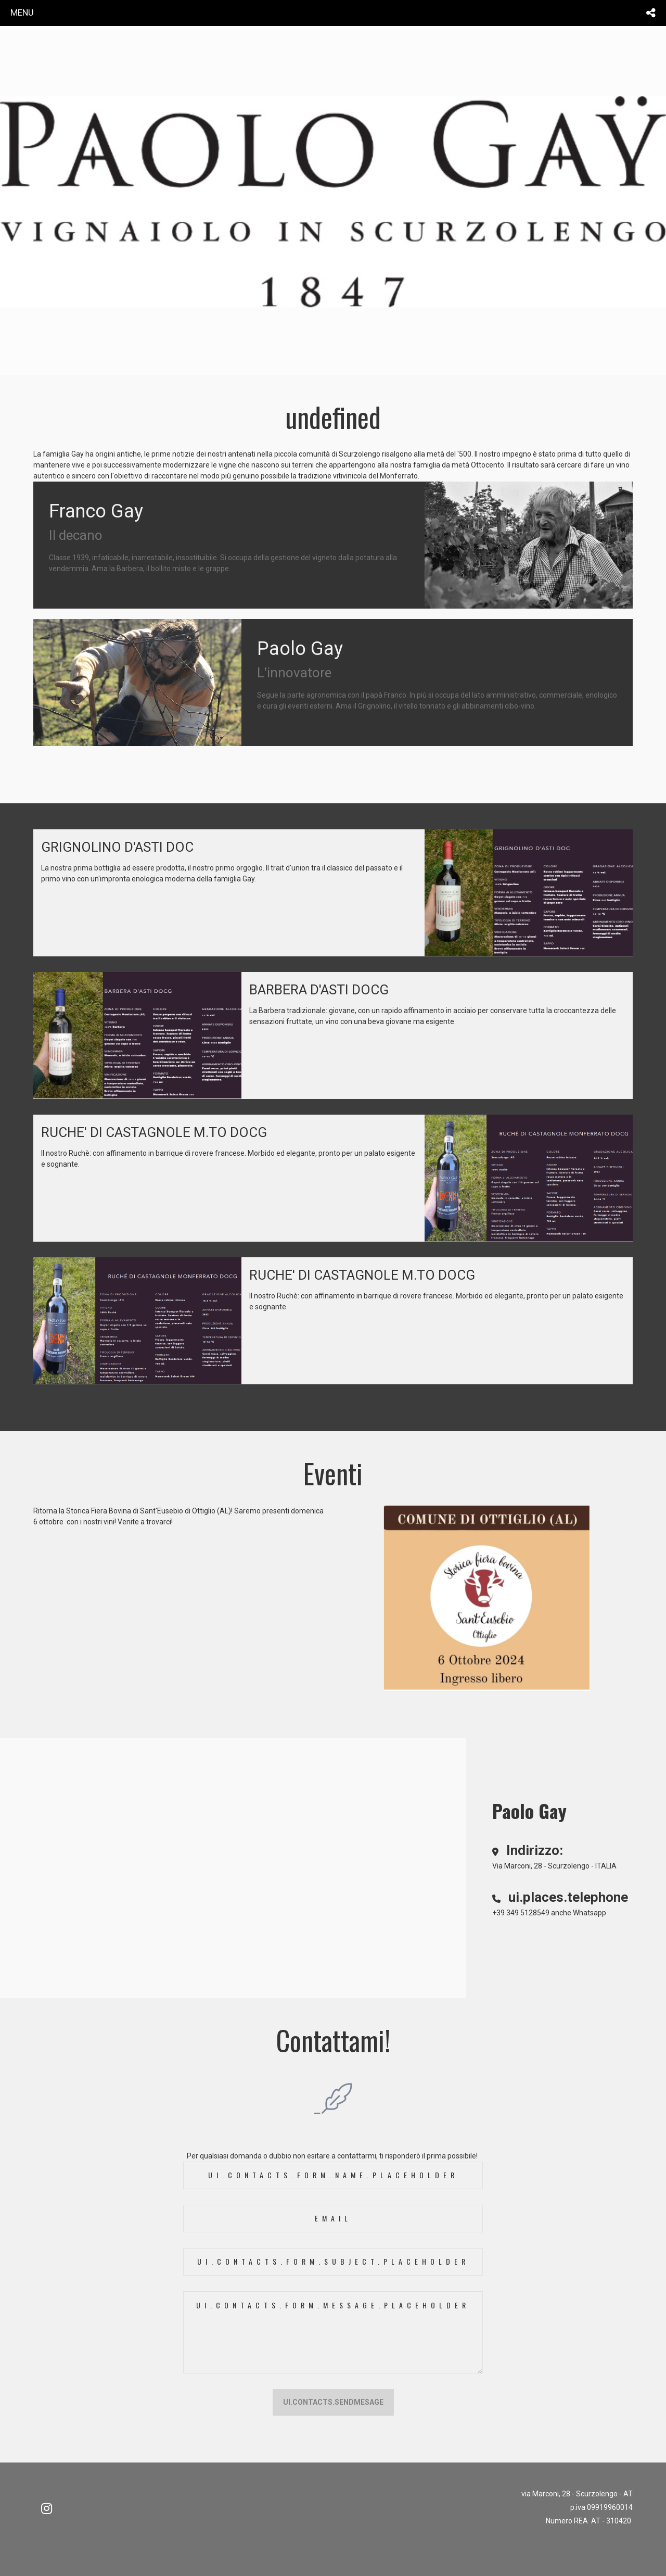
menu (22, 12)
